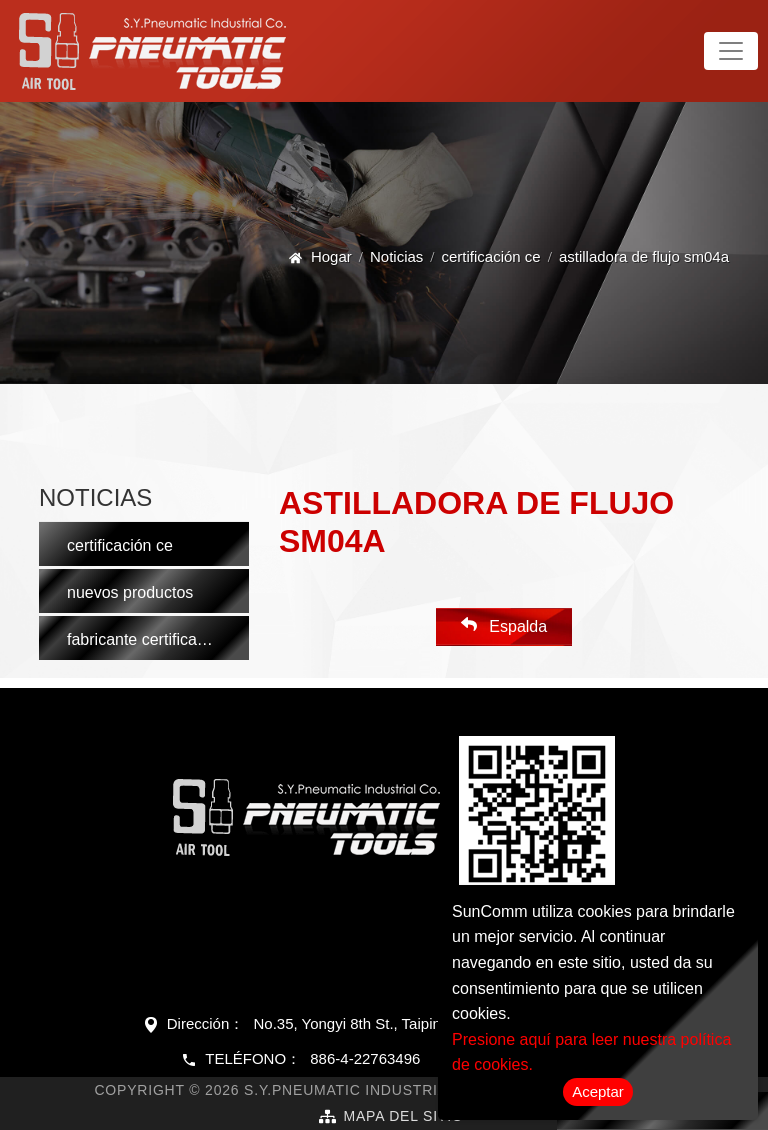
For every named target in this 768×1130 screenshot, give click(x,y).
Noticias (396, 256)
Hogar (331, 256)
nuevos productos (130, 592)
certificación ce (491, 256)
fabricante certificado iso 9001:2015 (158, 639)
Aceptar (598, 1091)
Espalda (504, 625)
